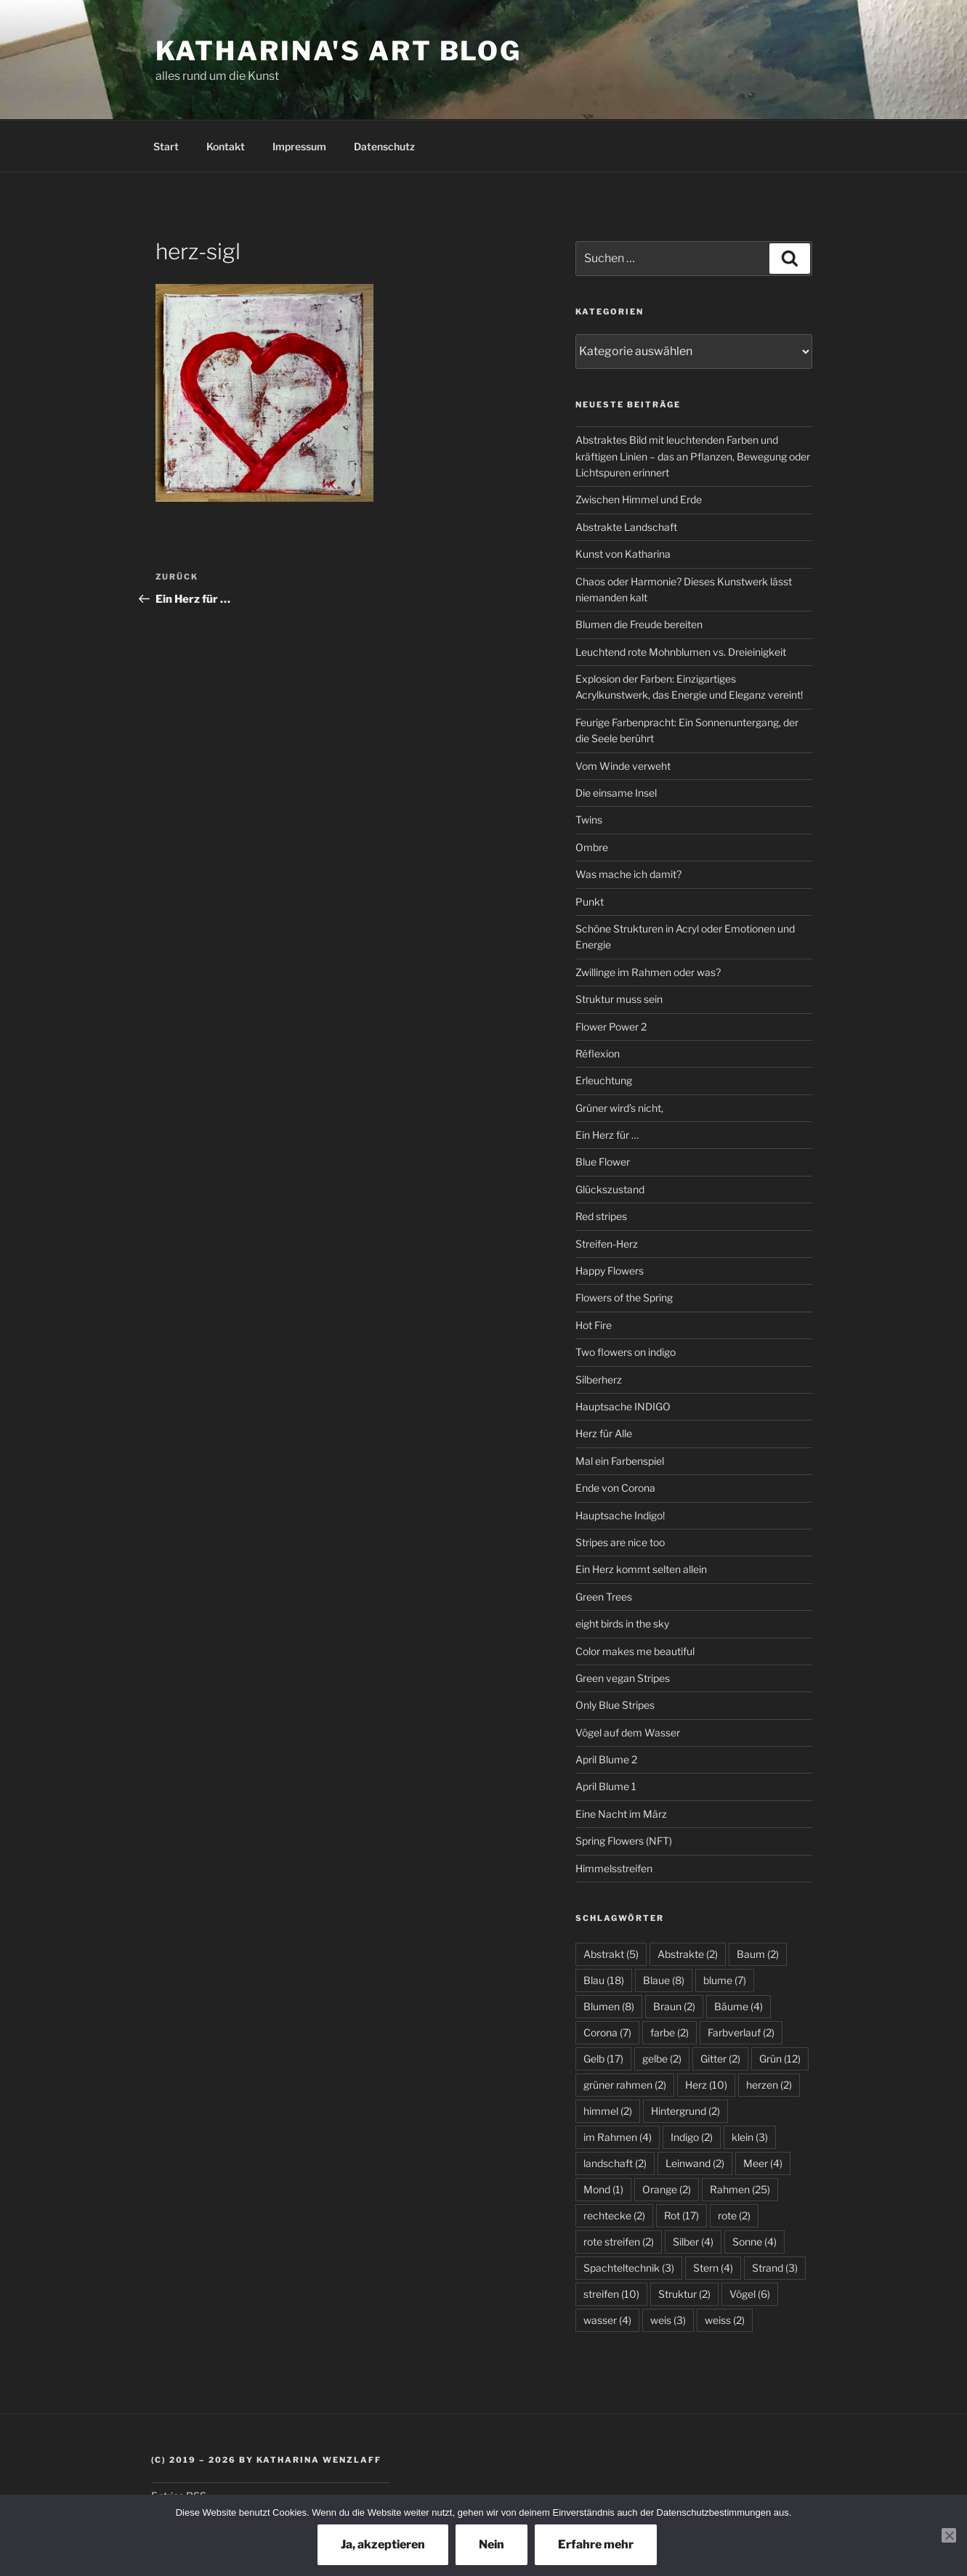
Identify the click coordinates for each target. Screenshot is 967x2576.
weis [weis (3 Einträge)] (668, 2320)
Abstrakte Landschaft (626, 527)
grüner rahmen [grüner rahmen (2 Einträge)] (624, 2085)
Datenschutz (384, 146)
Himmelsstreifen (613, 1868)
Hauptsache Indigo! (620, 1515)
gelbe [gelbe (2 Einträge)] (661, 2058)
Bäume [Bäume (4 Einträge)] (738, 2006)
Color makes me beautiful (635, 1651)
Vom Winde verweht (623, 766)
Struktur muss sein (619, 999)
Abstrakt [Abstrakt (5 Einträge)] (611, 1954)
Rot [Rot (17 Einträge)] (681, 2215)
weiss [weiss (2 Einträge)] (725, 2320)
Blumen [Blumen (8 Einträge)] (608, 2006)
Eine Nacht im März (621, 1814)
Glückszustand (609, 1189)
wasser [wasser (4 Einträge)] (607, 2320)
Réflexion (597, 1053)
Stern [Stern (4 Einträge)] (713, 2268)
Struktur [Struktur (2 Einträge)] (684, 2294)
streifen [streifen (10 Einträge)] (611, 2294)
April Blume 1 (605, 1786)
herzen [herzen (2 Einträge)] (769, 2085)
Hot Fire (593, 1325)
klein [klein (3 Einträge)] (750, 2137)
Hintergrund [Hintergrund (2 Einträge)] (685, 2111)
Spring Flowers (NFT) (623, 1841)
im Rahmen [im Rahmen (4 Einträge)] (617, 2137)
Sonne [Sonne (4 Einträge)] (754, 2241)
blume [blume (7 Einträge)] (724, 1980)
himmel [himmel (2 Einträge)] (607, 2111)
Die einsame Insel (616, 793)
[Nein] (949, 2535)
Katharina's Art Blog (338, 51)
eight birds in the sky (622, 1623)
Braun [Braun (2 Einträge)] (674, 2006)
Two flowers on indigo (625, 1352)
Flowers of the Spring (624, 1297)
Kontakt (225, 146)
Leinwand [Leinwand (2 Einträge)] (694, 2163)
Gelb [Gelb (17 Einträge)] (603, 2058)
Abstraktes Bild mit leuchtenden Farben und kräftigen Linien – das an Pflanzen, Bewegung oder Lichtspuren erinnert (692, 456)
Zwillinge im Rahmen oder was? (648, 972)
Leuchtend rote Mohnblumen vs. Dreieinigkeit (680, 652)
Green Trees (603, 1596)
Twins (588, 819)
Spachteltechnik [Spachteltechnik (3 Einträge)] (628, 2268)
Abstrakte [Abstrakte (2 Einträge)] (688, 1954)
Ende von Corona (615, 1488)
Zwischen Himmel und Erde (638, 499)
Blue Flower (602, 1161)
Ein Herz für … (607, 1135)
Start (166, 146)
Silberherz (598, 1379)
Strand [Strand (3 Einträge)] (775, 2268)
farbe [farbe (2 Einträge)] (669, 2032)
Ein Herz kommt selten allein (641, 1569)
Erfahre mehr (596, 2544)
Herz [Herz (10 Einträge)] (706, 2085)
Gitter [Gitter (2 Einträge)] (720, 2058)
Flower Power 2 (611, 1026)
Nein (491, 2544)
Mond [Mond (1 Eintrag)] (603, 2189)
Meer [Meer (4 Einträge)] (762, 2163)
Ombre (591, 847)
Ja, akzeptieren (383, 2544)
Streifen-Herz (606, 1244)
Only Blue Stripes (615, 1705)
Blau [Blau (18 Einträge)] (603, 1980)
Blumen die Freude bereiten (639, 624)
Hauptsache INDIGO (623, 1406)
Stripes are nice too (620, 1542)
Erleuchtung (603, 1080)
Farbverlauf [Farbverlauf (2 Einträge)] (741, 2032)
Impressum (299, 146)
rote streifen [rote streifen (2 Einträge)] (618, 2241)
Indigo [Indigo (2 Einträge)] (692, 2137)
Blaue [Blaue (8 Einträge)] (663, 1980)
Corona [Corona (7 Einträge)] (607, 2032)
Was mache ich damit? (628, 874)
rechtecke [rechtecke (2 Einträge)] (614, 2215)
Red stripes (601, 1216)
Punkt (589, 901)
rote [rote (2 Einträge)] (734, 2215)
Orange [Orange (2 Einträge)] (666, 2189)
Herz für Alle (603, 1433)
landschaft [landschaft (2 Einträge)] (615, 2163)
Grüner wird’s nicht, (619, 1108)
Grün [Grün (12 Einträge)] (780, 2058)
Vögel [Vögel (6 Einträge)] (749, 2294)
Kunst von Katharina (623, 554)
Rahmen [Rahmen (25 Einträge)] (740, 2189)
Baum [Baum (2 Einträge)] (758, 1954)
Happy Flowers (609, 1270)
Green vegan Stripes (622, 1678)
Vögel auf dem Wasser (627, 1732)
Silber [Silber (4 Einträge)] (693, 2241)
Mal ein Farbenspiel (619, 1461)
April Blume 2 (606, 1759)
